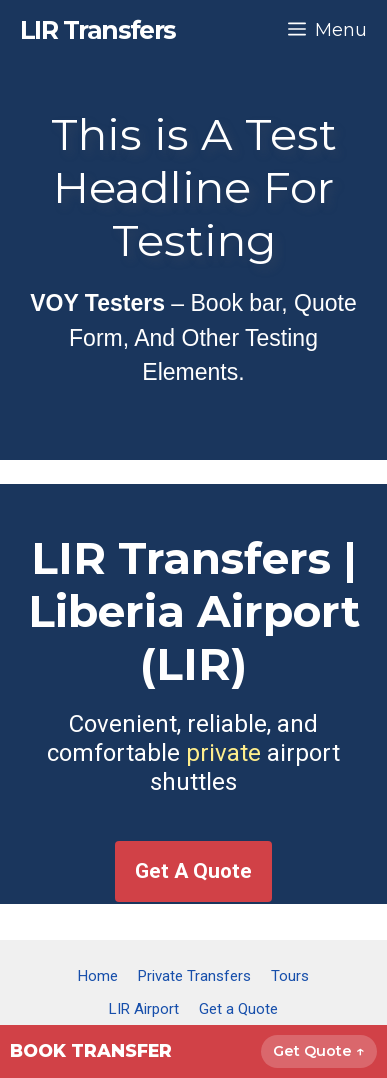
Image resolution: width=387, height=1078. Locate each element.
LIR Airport (144, 1009)
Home (98, 976)
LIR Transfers (98, 30)
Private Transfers (194, 976)
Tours (290, 976)
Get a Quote (238, 1009)
